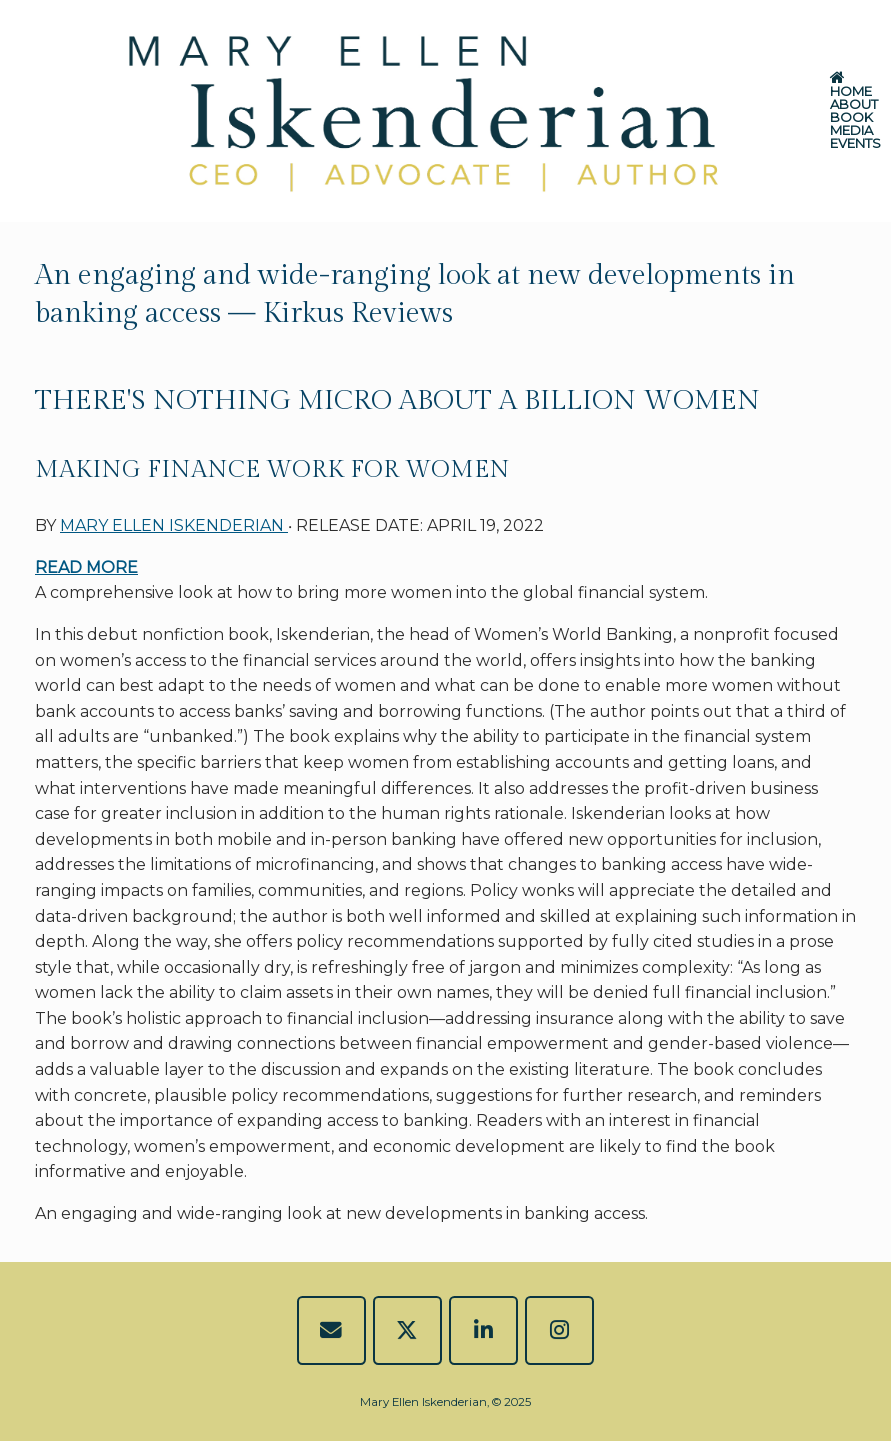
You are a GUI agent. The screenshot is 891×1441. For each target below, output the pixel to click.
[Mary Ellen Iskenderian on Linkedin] (483, 1330)
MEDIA (851, 130)
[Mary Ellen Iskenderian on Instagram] (559, 1330)
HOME (851, 85)
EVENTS (855, 143)
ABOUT (854, 104)
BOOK (851, 117)
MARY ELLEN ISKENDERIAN (174, 525)
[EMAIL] (331, 1330)
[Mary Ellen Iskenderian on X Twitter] (407, 1330)
